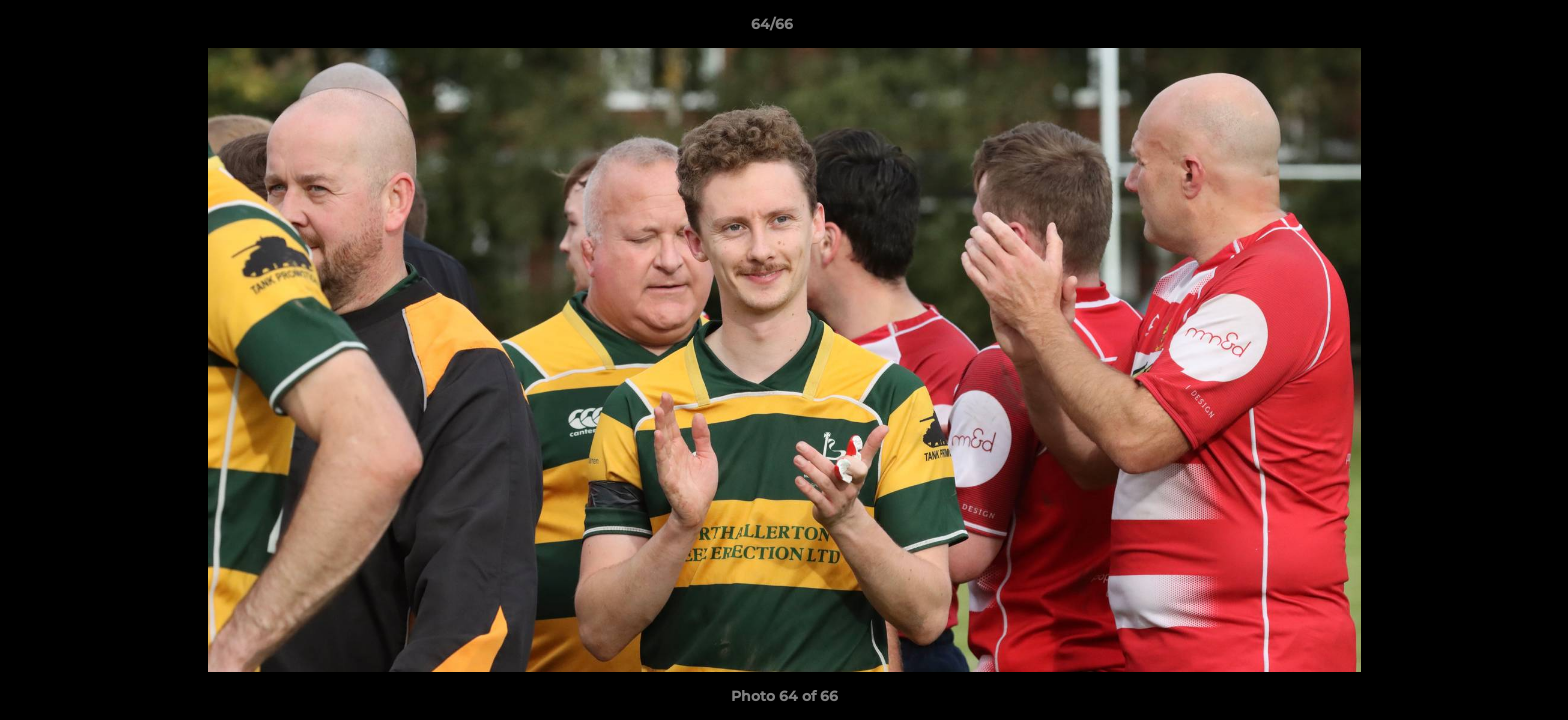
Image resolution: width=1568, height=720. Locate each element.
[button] (1484, 29)
